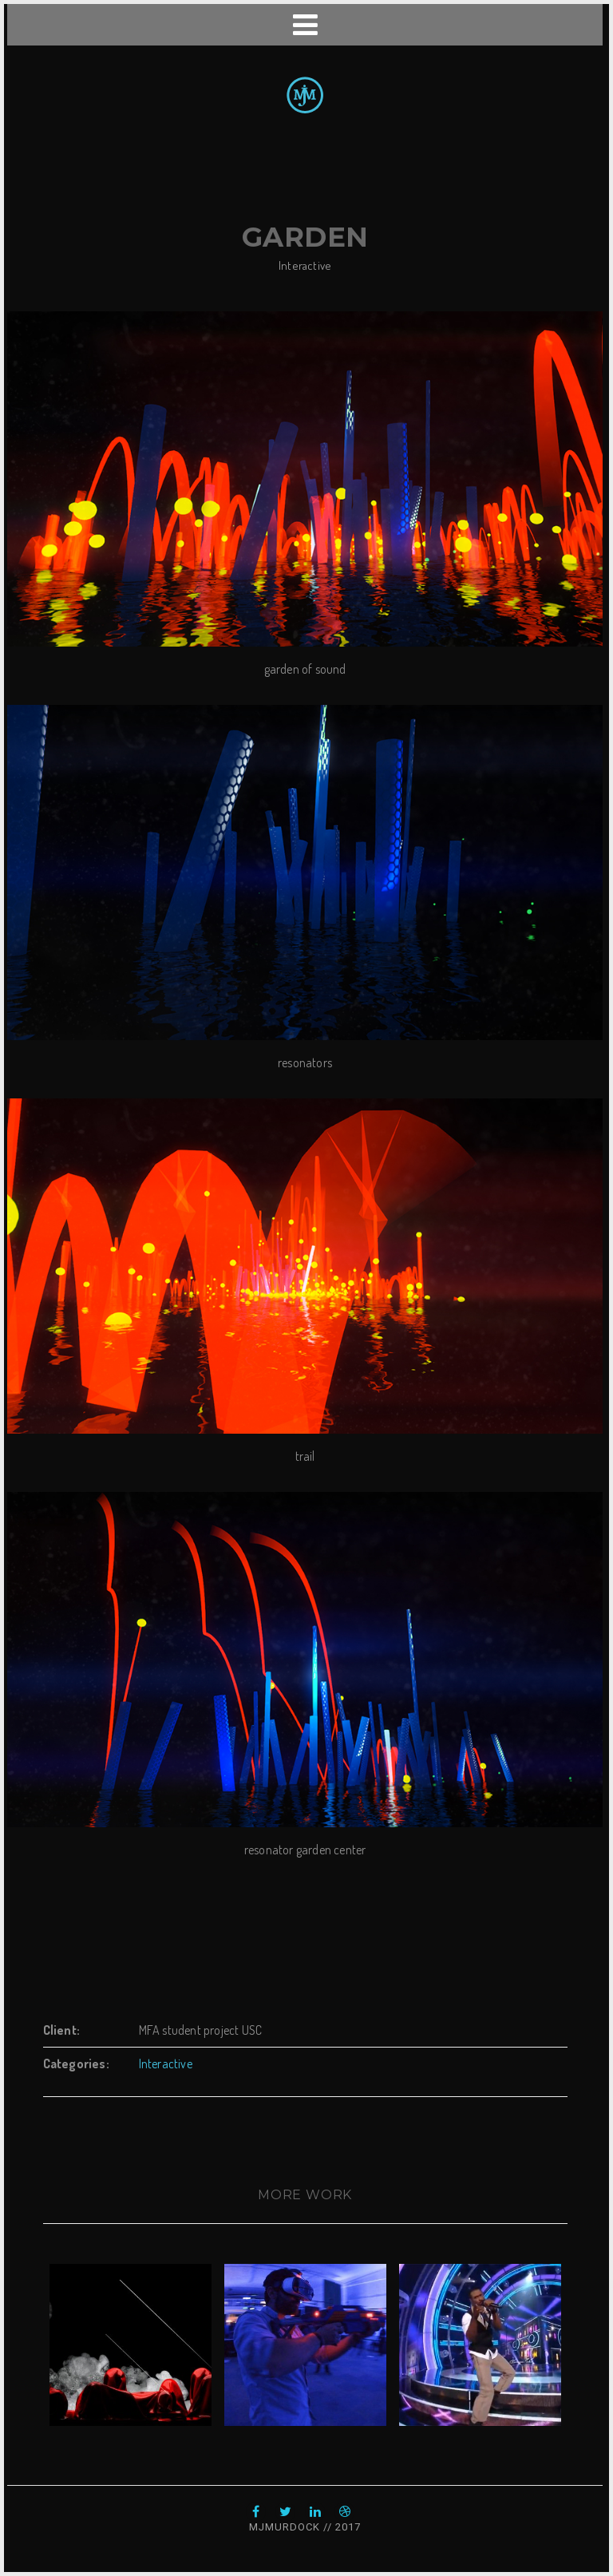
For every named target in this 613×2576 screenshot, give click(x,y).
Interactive (305, 265)
